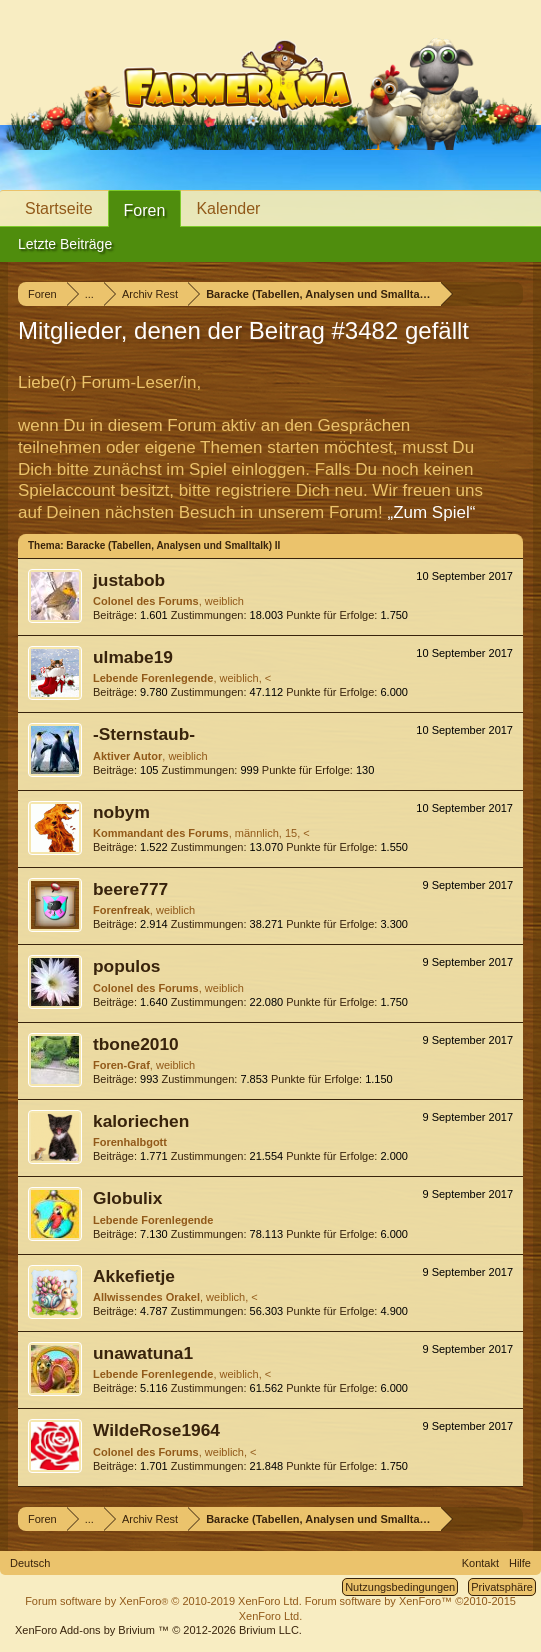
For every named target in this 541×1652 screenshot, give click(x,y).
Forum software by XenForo (163, 1601)
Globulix (127, 1198)
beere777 (130, 889)
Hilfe (520, 1563)
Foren (145, 210)
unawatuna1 (143, 1353)
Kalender (228, 208)
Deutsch (30, 1563)
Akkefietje (134, 1276)
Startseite (59, 208)
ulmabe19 (133, 657)
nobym (121, 812)
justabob (129, 580)
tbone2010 (136, 1044)
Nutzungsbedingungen (400, 1587)
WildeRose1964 (156, 1430)
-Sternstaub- (144, 734)
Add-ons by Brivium (158, 1630)
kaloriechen (141, 1121)
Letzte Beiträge (65, 244)
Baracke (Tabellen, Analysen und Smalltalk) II (173, 545)
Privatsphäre (502, 1587)
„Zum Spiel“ (431, 512)
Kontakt (480, 1563)
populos (126, 966)
